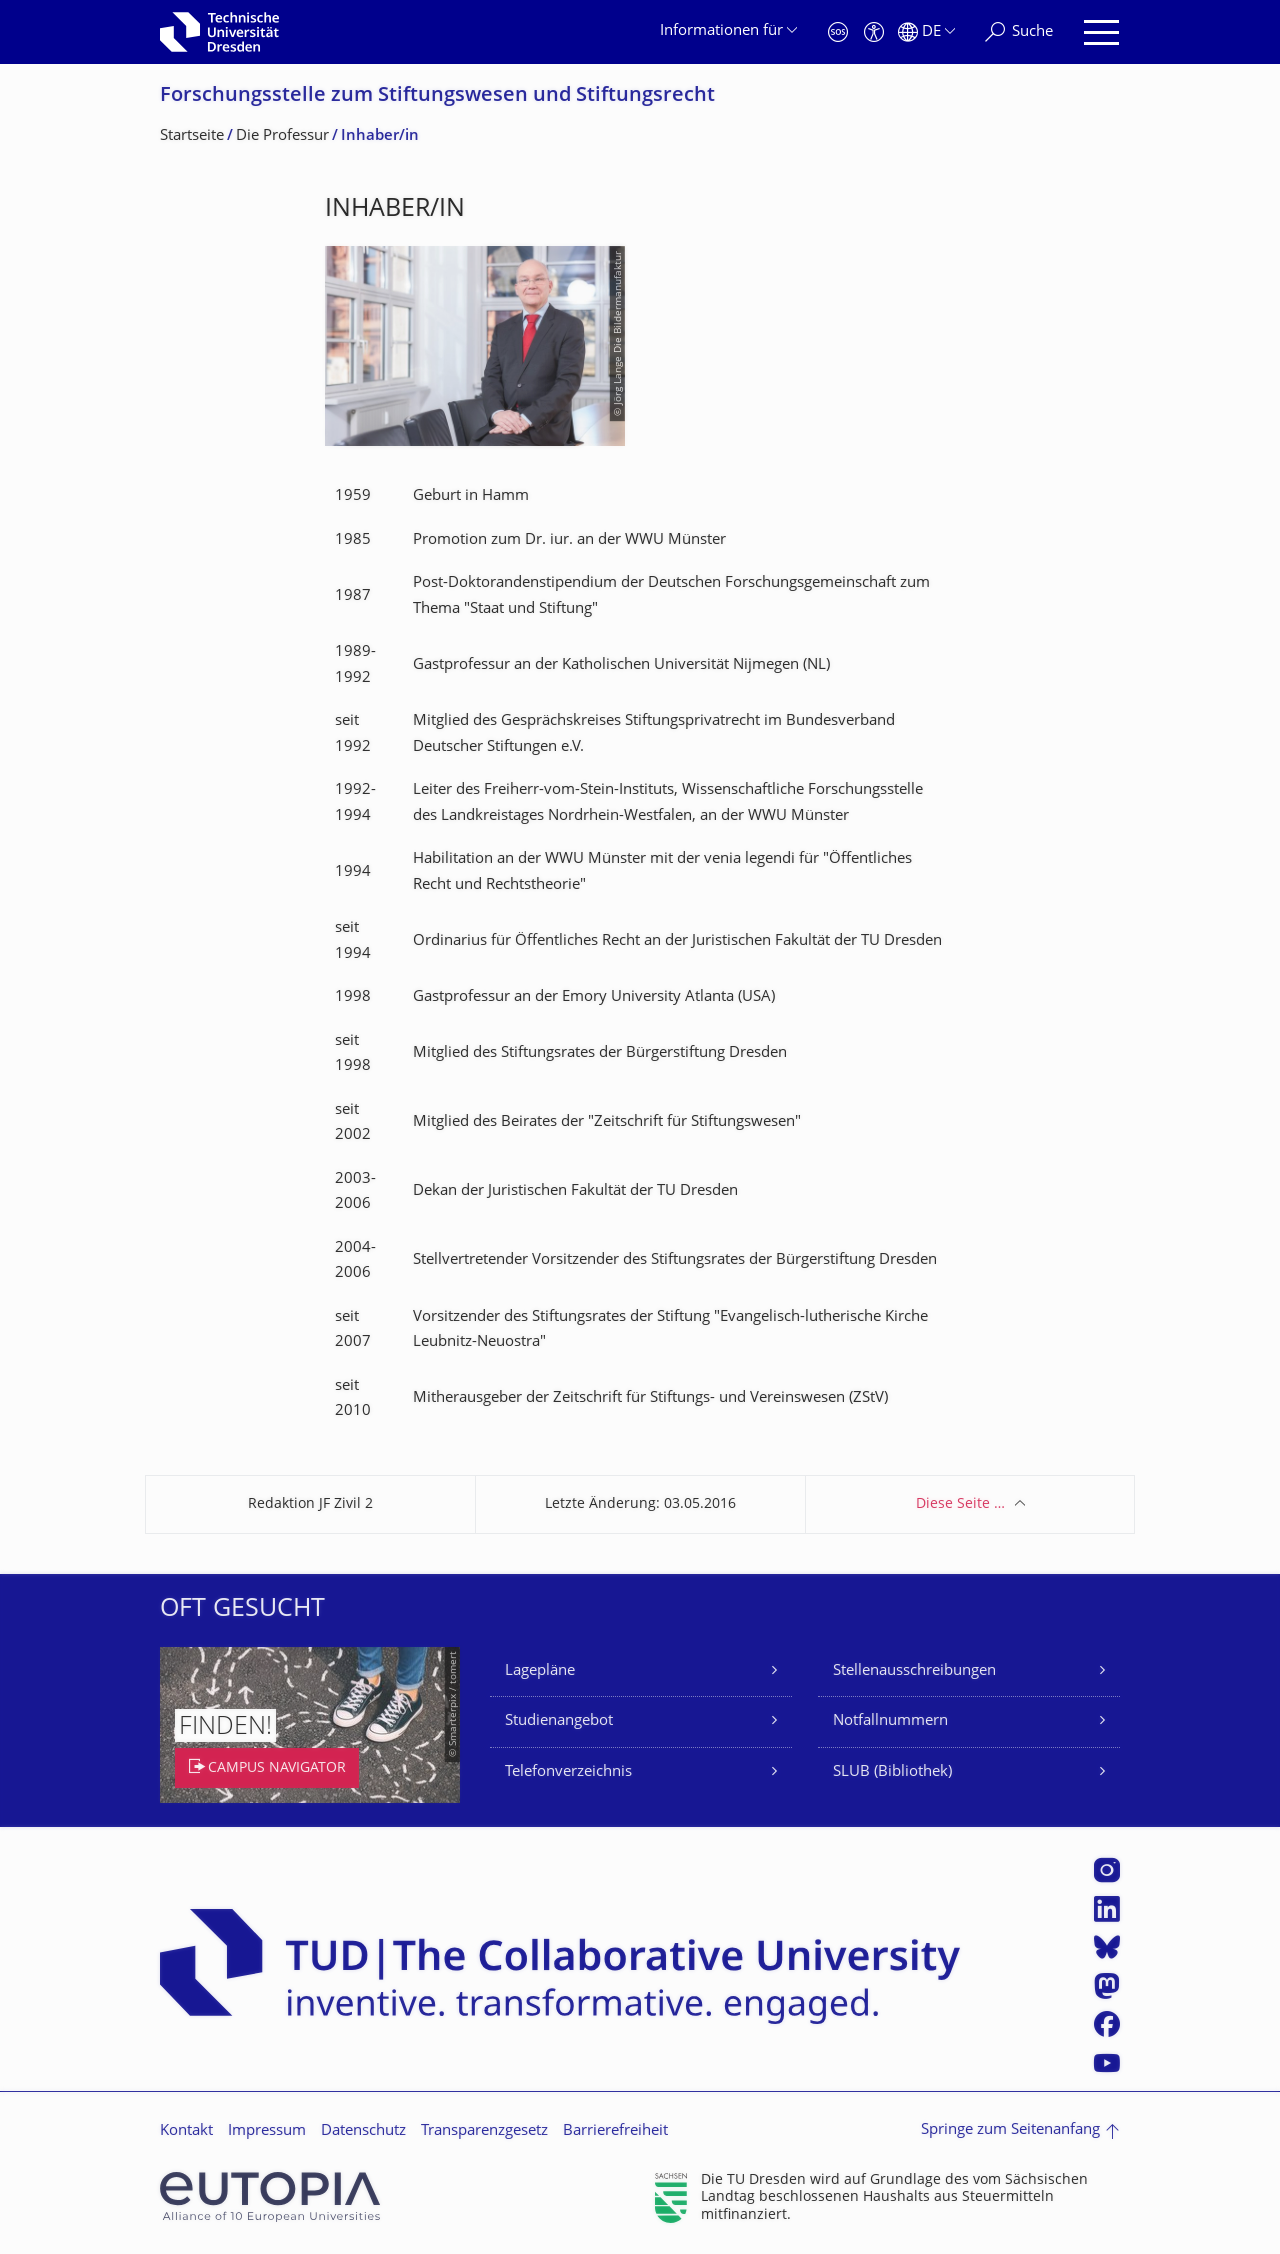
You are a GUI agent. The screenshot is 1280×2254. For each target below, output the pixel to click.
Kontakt (186, 2131)
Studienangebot (559, 1721)
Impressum (267, 2131)
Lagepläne (540, 1671)
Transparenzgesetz (484, 2131)
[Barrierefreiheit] (874, 32)
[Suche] (1019, 32)
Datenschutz (363, 2131)
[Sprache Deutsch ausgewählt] (926, 32)
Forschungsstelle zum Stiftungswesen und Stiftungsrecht (437, 96)
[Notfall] (838, 32)
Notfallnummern (890, 1721)
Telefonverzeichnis (568, 1772)
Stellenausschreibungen (914, 1671)
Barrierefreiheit (615, 2131)
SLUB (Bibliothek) (892, 1772)
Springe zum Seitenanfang (1010, 2130)
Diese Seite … (960, 1504)
